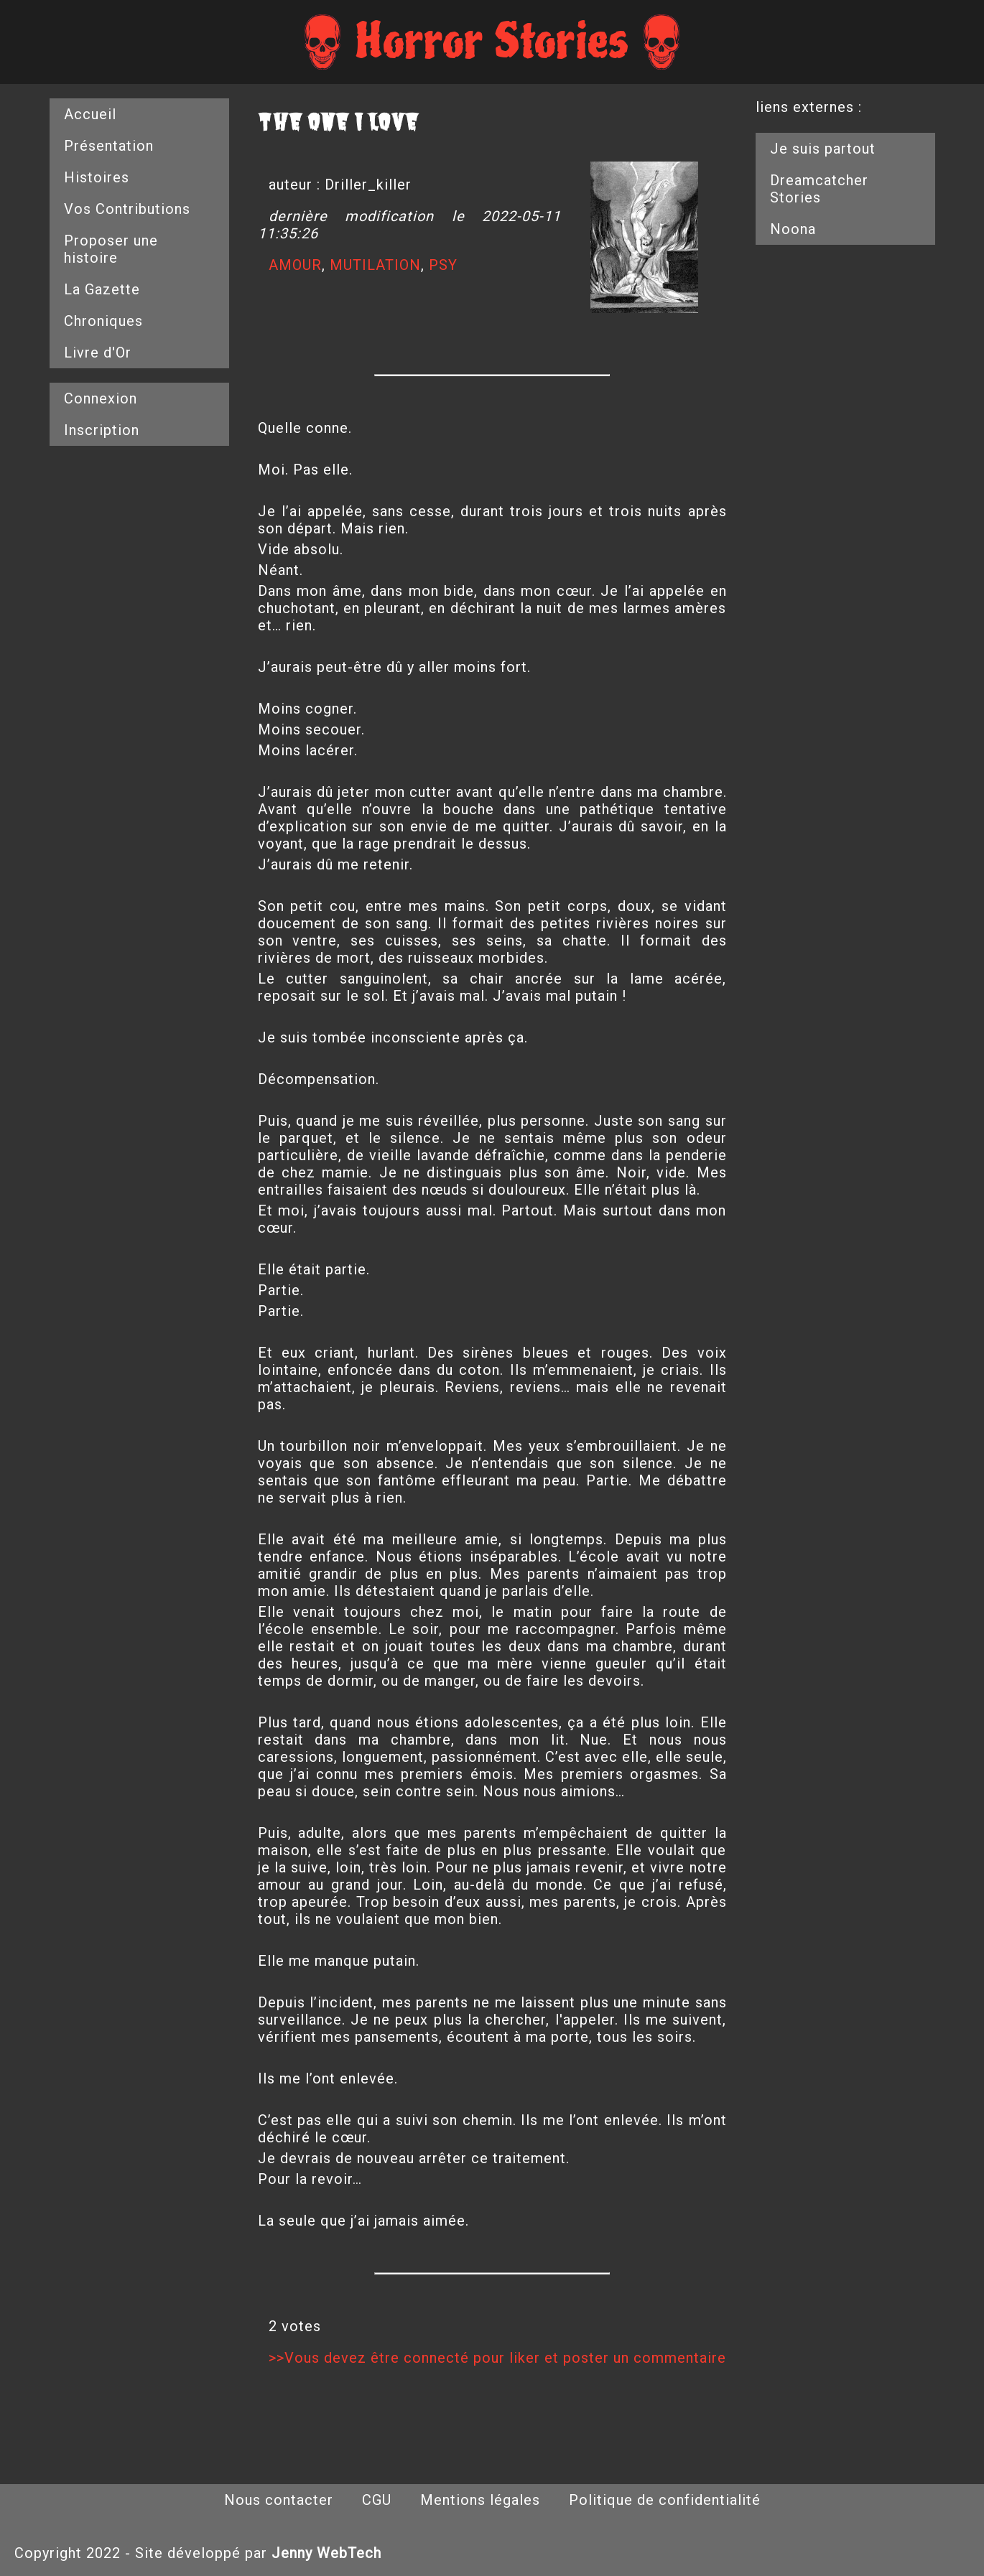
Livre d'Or (97, 352)
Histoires (96, 177)
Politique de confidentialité (665, 2500)
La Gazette (102, 289)
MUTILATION (375, 265)
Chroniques (103, 321)
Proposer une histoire (111, 249)
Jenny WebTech (326, 2553)
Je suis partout (823, 148)
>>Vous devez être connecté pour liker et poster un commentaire (497, 2357)
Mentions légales (480, 2500)
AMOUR (295, 265)
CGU (376, 2500)
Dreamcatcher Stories (819, 189)
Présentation (109, 145)
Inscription (101, 430)
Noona (793, 229)
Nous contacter (278, 2500)
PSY (443, 265)
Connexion (100, 398)
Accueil (90, 114)
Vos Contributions (127, 209)
